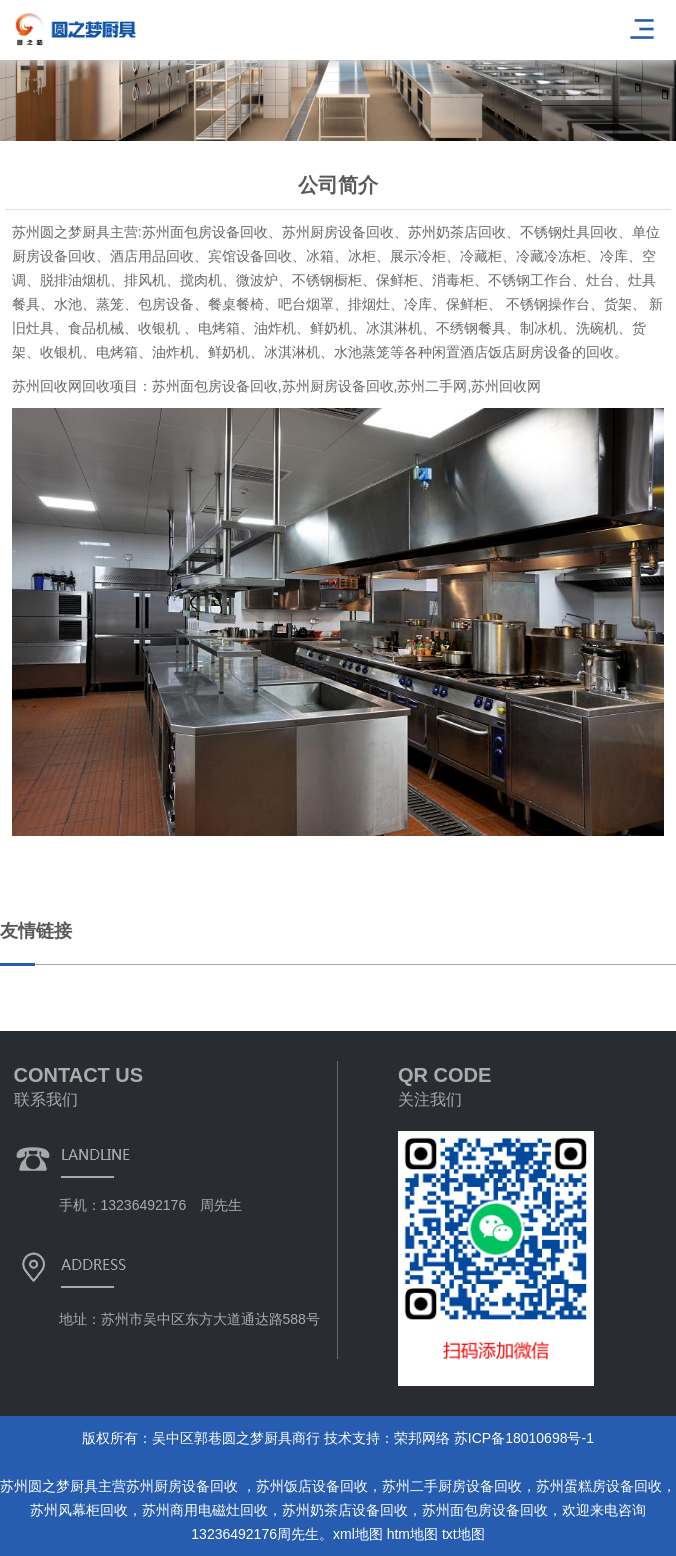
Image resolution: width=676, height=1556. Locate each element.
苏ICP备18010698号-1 (524, 1438)
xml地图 (358, 1534)
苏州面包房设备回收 (485, 1510)
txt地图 (463, 1534)
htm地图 (412, 1534)
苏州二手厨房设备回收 (452, 1486)
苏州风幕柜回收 (79, 1510)
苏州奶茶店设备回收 (345, 1510)
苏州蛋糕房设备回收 (599, 1486)
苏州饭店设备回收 (312, 1486)
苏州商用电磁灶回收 (205, 1510)
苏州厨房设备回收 (184, 1486)
